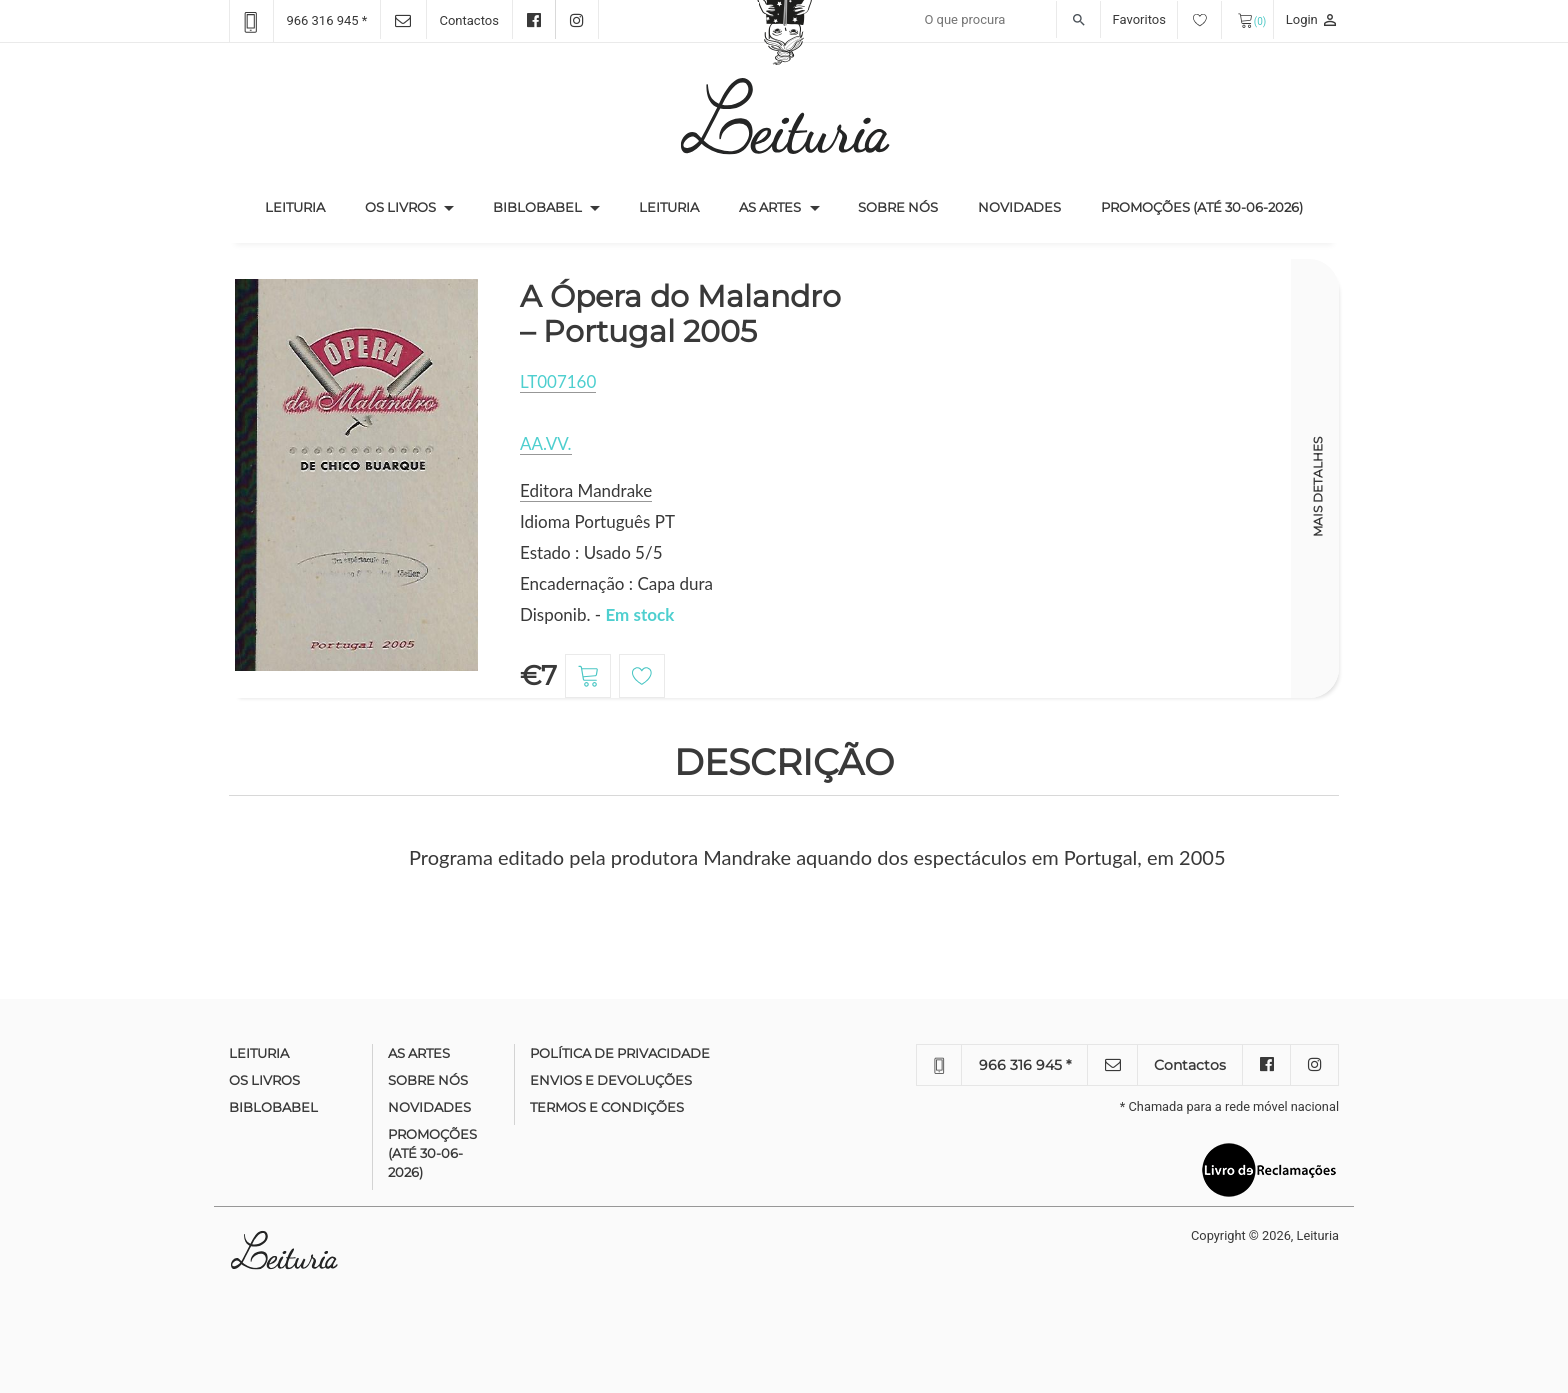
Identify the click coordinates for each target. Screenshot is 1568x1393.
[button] (449, 208)
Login (1312, 19)
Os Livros (400, 207)
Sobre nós (898, 207)
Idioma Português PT (597, 521)
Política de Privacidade (620, 1053)
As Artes (770, 207)
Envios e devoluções (611, 1080)
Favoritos (1167, 19)
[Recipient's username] (1007, 20)
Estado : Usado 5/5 (591, 552)
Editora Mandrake (586, 490)
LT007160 (558, 381)
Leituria (305, 206)
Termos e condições (607, 1107)
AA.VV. (546, 443)
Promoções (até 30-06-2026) (1202, 207)
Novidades (1019, 207)
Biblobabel (537, 207)
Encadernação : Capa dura (616, 583)
